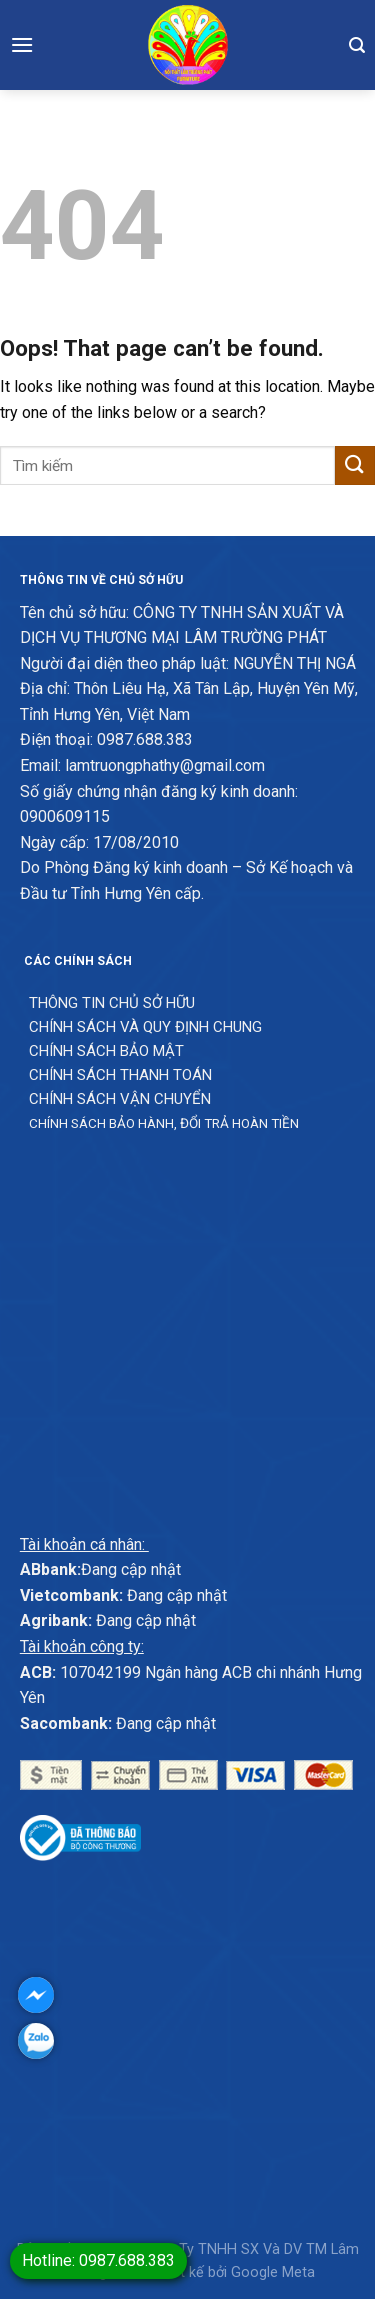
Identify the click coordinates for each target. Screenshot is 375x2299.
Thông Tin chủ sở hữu (112, 1003)
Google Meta (273, 2272)
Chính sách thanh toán (120, 1075)
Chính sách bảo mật (106, 1051)
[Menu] (22, 44)
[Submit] (355, 465)
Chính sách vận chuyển (120, 1099)
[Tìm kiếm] (357, 45)
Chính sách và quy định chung (145, 1027)
